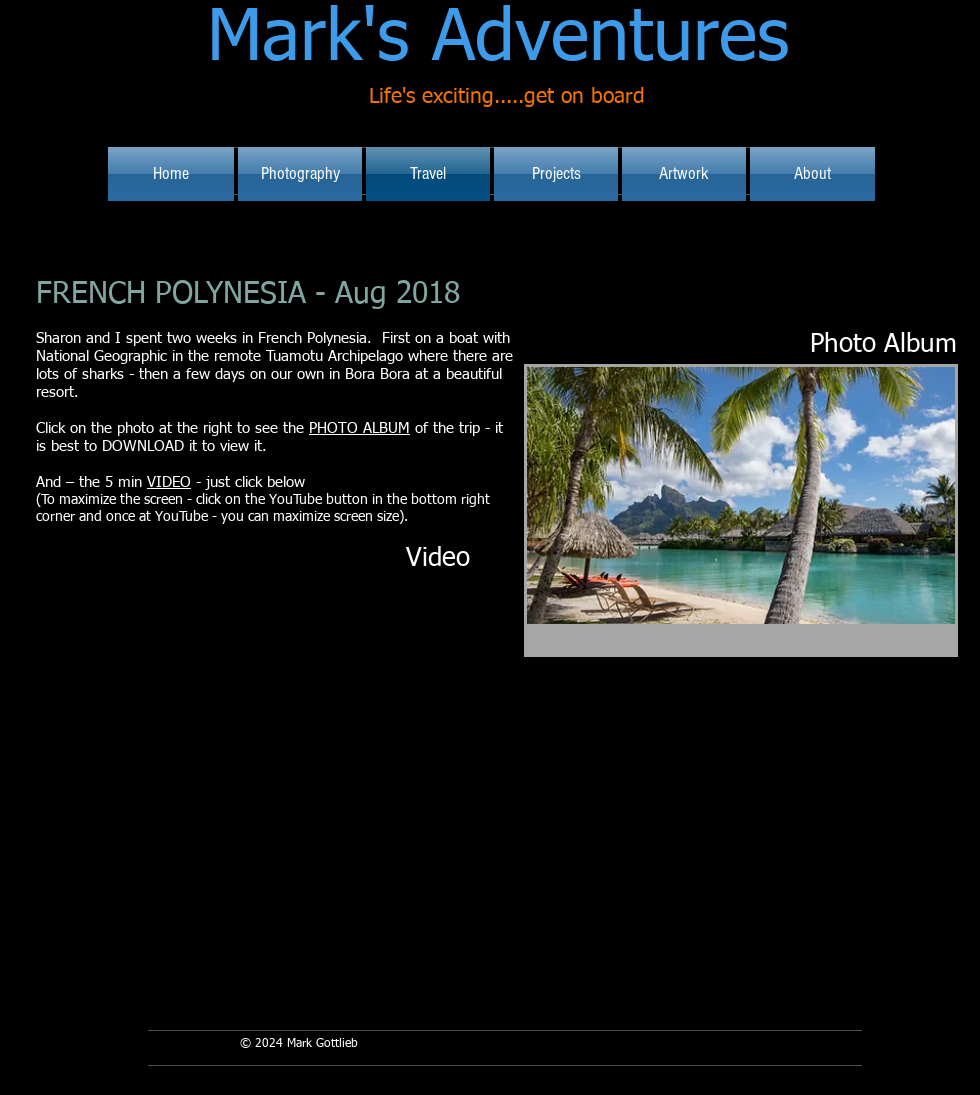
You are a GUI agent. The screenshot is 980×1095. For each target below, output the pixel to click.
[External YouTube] (256, 734)
